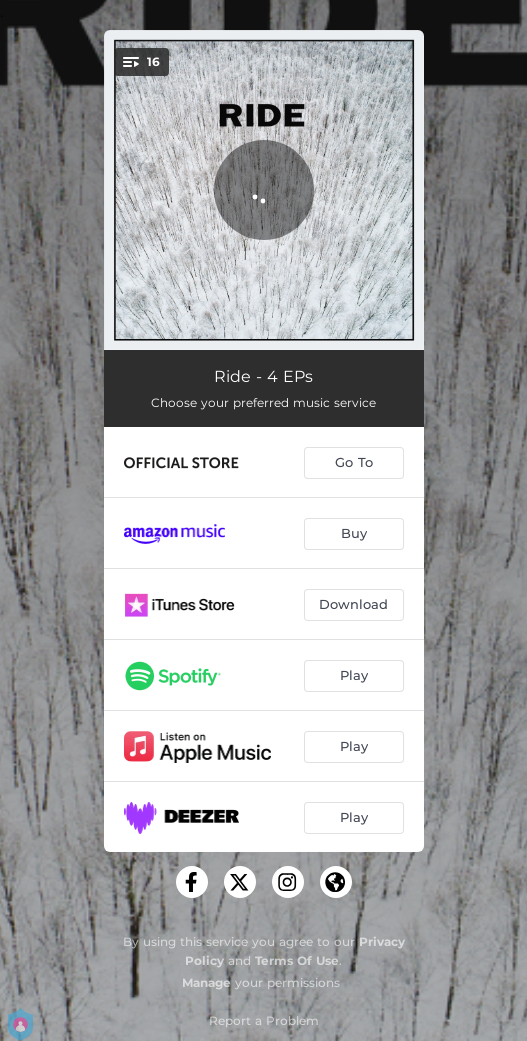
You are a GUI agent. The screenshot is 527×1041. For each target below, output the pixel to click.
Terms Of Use (297, 960)
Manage (206, 982)
